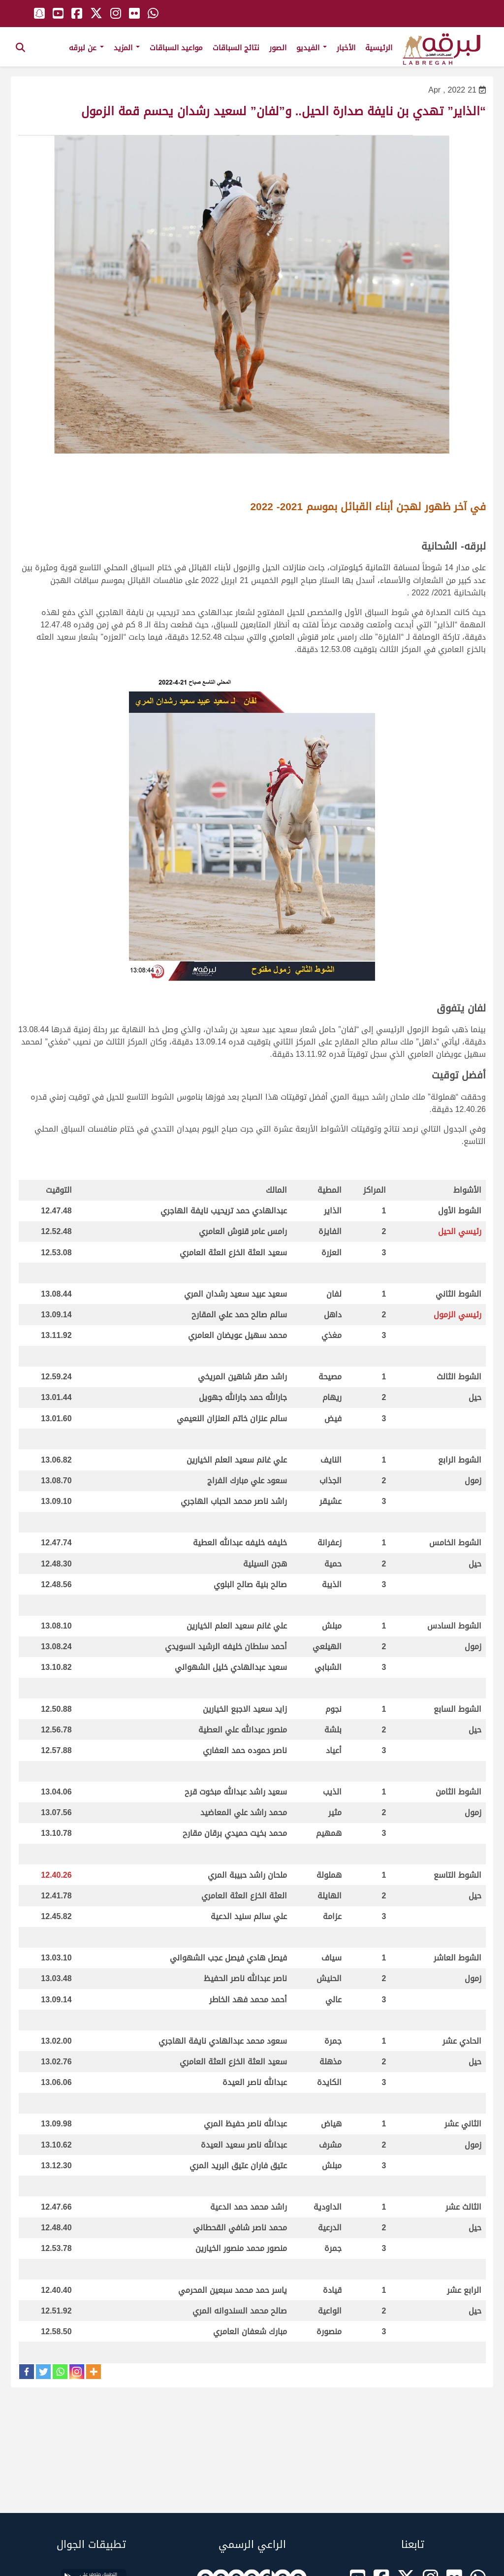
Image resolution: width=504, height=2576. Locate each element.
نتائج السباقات (236, 48)
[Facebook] (26, 2371)
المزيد (127, 48)
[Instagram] (76, 2371)
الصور (277, 48)
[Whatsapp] (60, 2371)
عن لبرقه (86, 48)
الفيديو (311, 48)
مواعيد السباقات (176, 48)
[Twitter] (43, 2371)
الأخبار (346, 48)
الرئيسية (378, 48)
